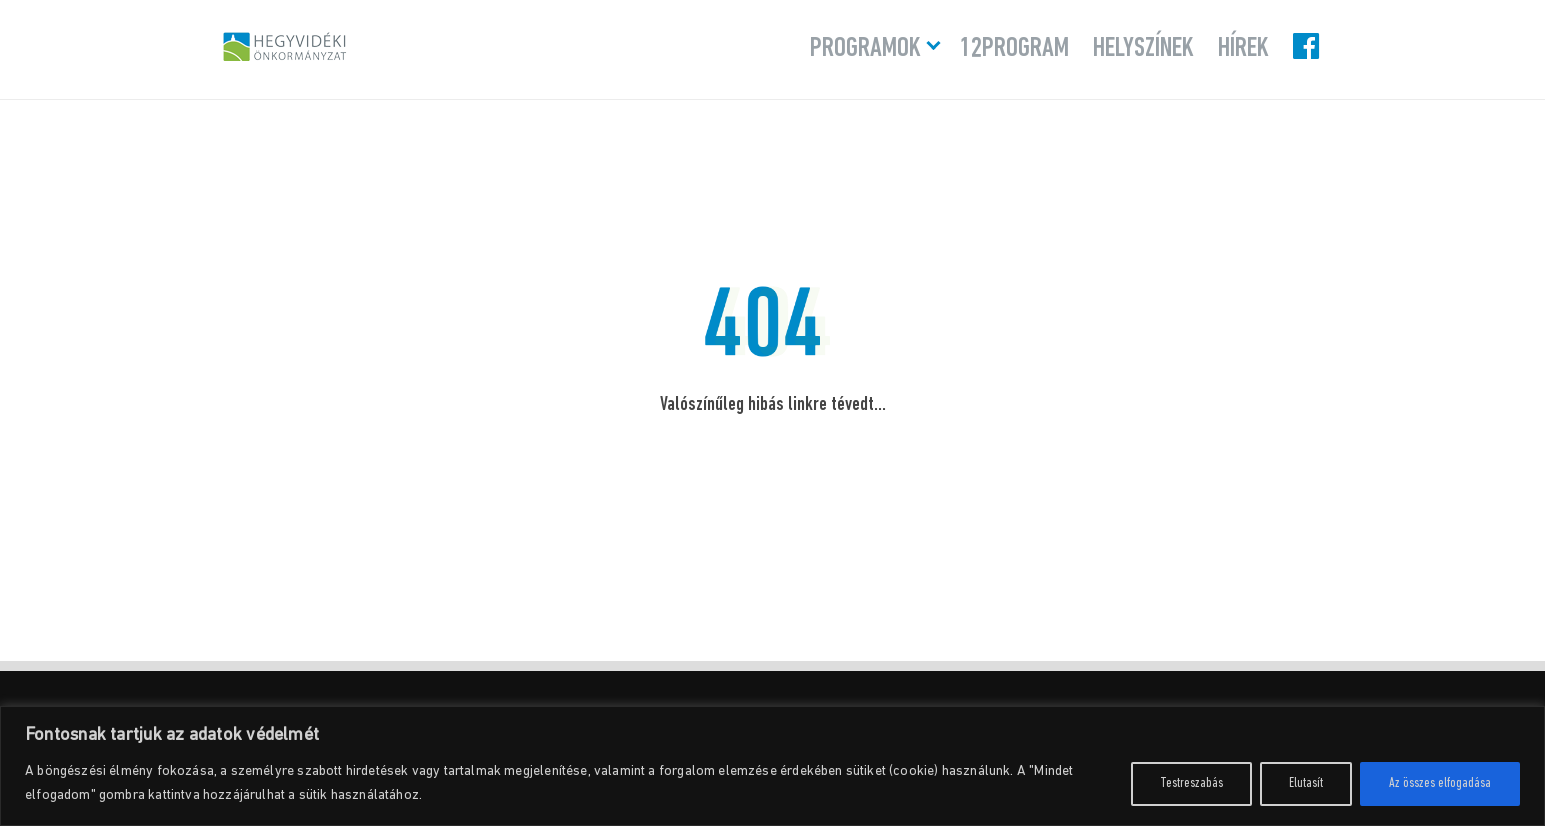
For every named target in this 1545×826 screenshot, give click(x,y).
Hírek (1243, 49)
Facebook (1308, 46)
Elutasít (1306, 783)
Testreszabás (1191, 783)
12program (1014, 49)
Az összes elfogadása (1440, 783)
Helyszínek (1143, 49)
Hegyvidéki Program (285, 46)
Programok (865, 49)
